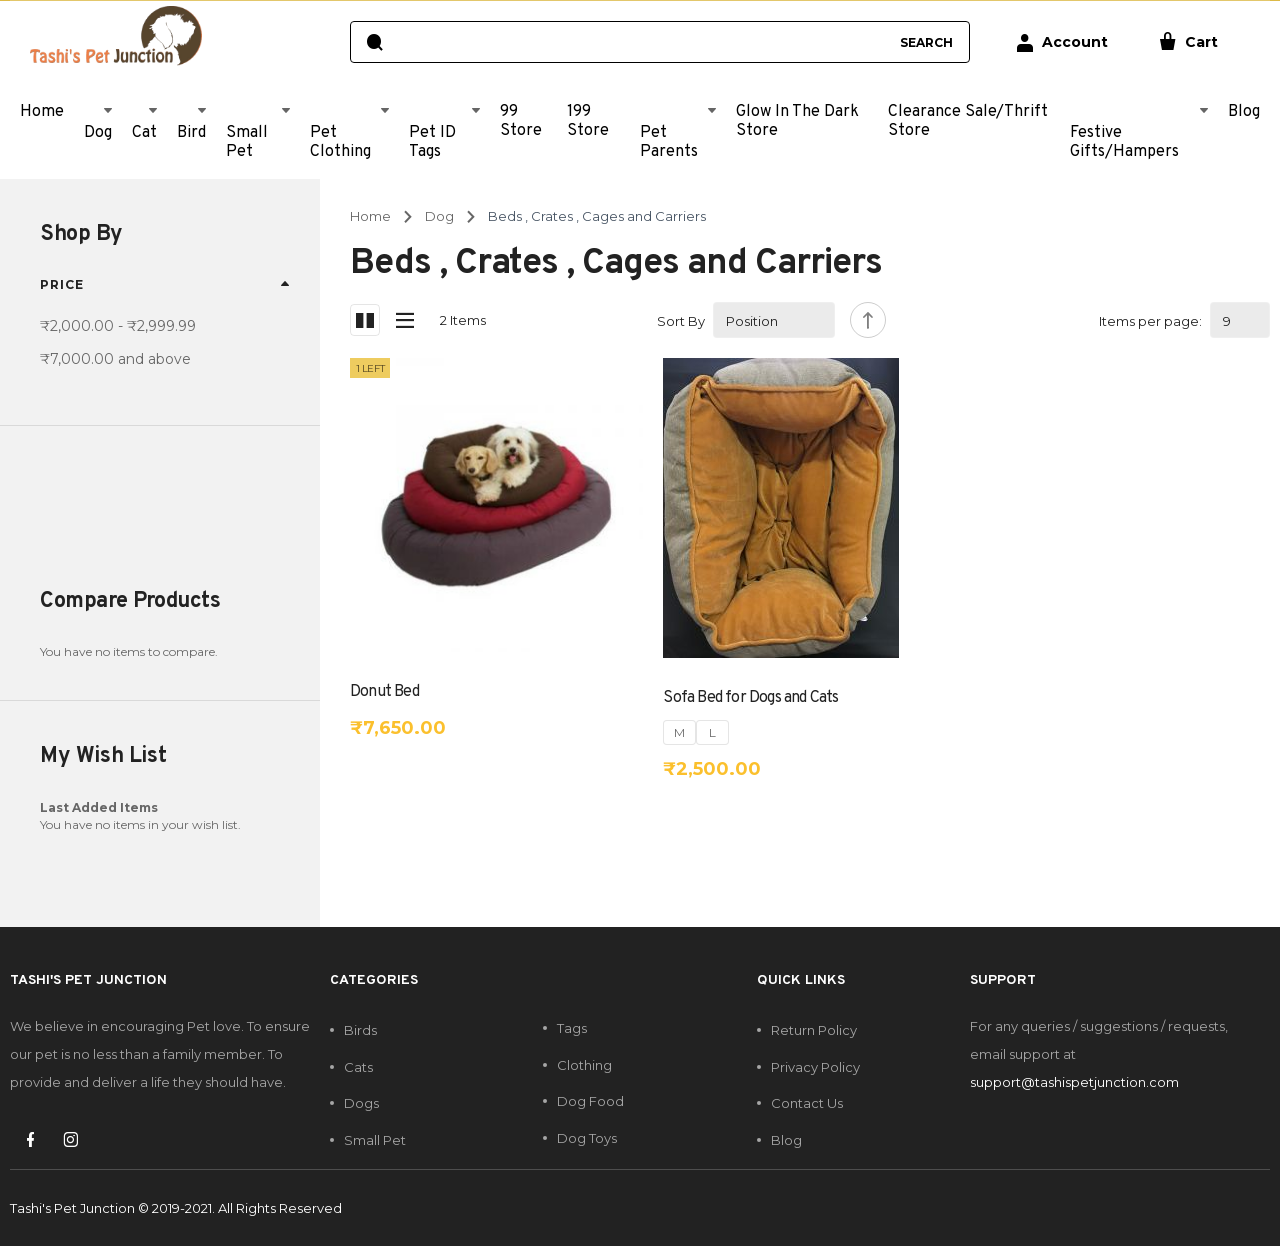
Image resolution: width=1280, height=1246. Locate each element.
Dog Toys (587, 1138)
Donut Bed (384, 692)
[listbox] (696, 732)
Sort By (681, 321)
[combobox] (640, 42)
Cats (358, 1067)
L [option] (712, 732)
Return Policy (814, 1030)
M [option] (679, 732)
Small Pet (375, 1140)
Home (370, 216)
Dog (439, 216)
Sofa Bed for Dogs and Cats (750, 698)
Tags (572, 1028)
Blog (786, 1140)
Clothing (584, 1065)
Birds (360, 1030)
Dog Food (590, 1101)
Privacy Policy (815, 1067)
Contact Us (807, 1103)
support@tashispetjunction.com (1074, 1082)
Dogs (361, 1103)
